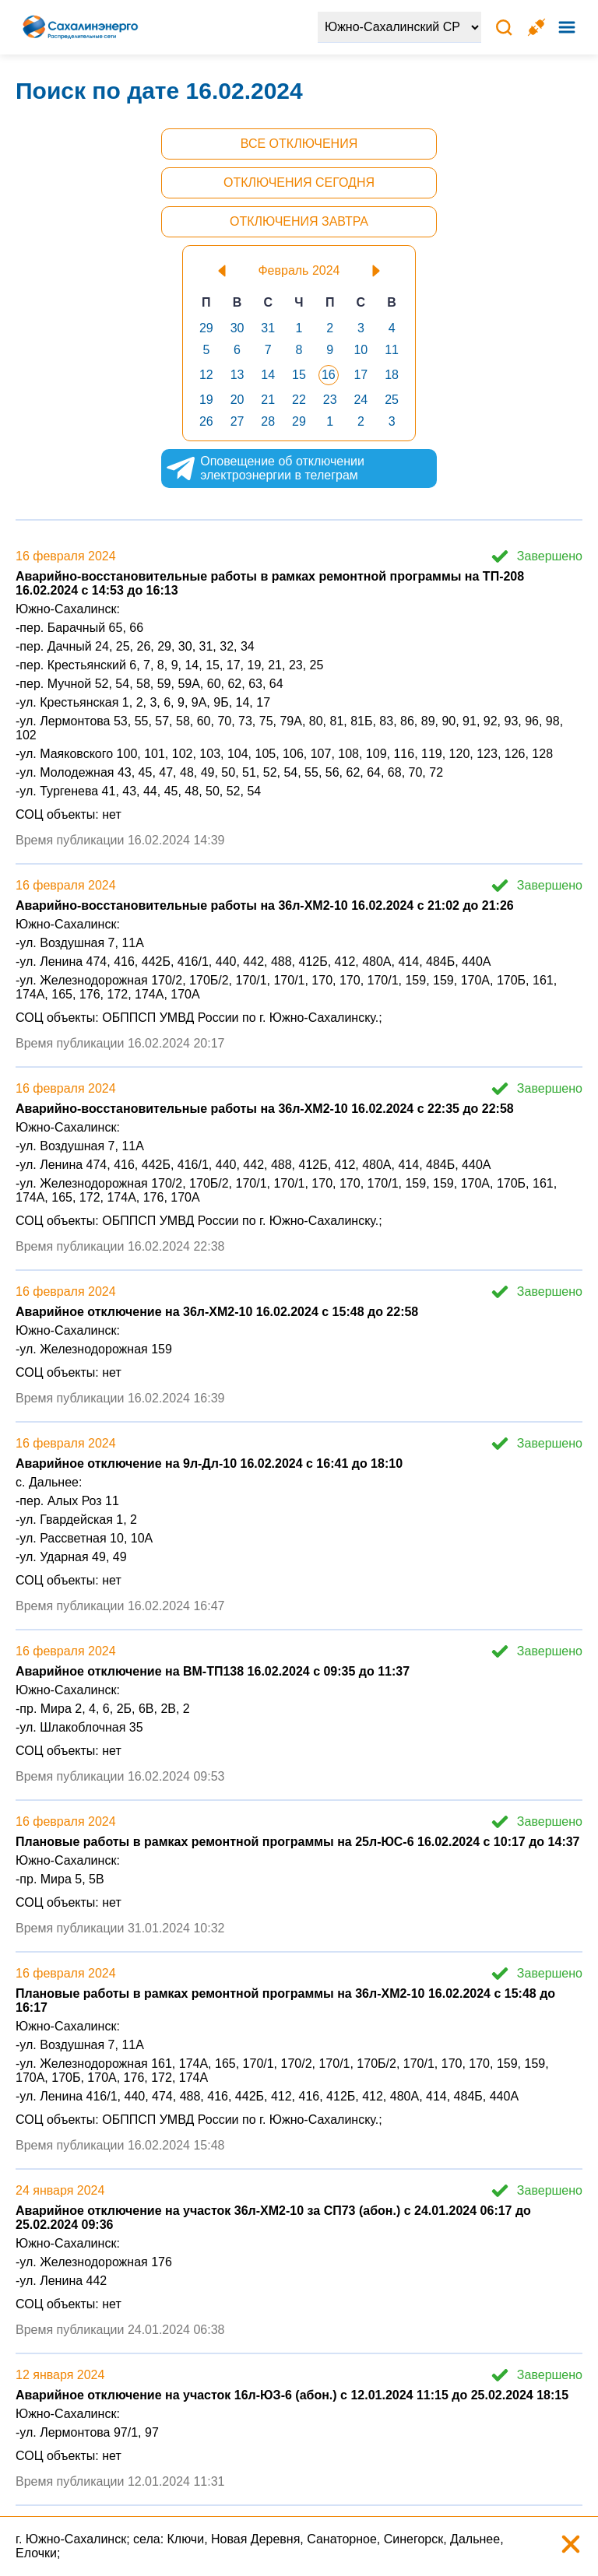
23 (330, 399)
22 (299, 399)
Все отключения (299, 143)
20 (237, 399)
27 (237, 421)
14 (268, 374)
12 (206, 374)
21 (268, 399)
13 (237, 374)
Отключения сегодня (299, 182)
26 (206, 421)
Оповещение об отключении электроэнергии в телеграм (285, 468)
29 (206, 328)
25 (392, 399)
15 (299, 374)
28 (268, 421)
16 (329, 374)
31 (268, 328)
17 (361, 374)
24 (361, 399)
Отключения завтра (299, 221)
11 (392, 349)
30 (237, 328)
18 (392, 374)
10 (361, 349)
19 (206, 399)
